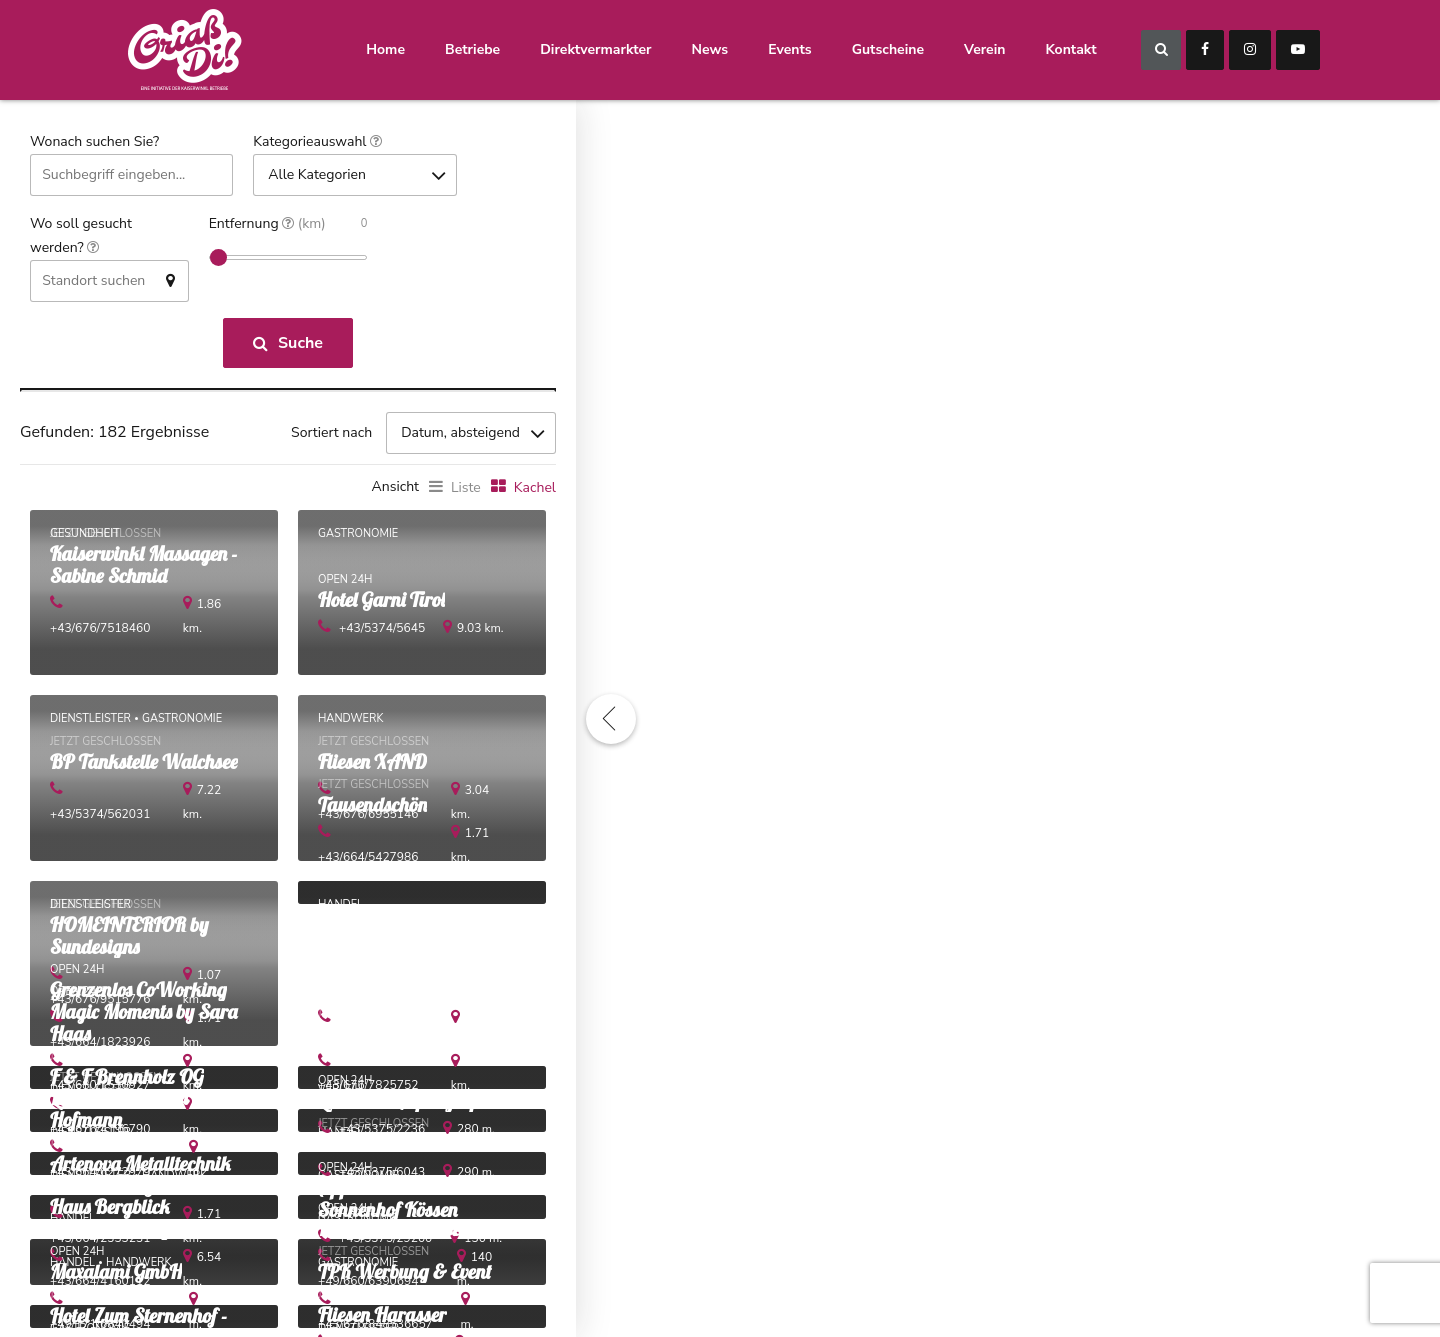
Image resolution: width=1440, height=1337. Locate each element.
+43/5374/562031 (121, 818)
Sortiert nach (331, 434)
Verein (984, 49)
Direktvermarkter (595, 49)
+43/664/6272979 (121, 1180)
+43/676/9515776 (121, 1004)
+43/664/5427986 (389, 862)
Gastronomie (358, 536)
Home (385, 49)
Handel (340, 907)
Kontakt (1070, 49)
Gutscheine (888, 49)
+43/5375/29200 (385, 1248)
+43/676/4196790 (121, 1136)
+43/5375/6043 (382, 1180)
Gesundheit (85, 536)
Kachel (535, 490)
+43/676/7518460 (121, 633)
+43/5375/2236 (382, 1136)
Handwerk (350, 722)
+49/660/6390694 (389, 1292)
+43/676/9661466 (389, 1048)
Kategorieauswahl (317, 142)
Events (789, 49)
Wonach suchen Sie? (94, 141)
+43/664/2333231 (121, 1248)
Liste (466, 490)
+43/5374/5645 (382, 633)
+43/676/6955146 (389, 818)
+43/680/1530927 (121, 1092)
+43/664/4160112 (121, 1292)
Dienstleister (90, 722)
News (710, 49)
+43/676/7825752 (389, 1092)
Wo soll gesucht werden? (81, 237)
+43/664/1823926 (121, 1048)
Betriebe (472, 49)
